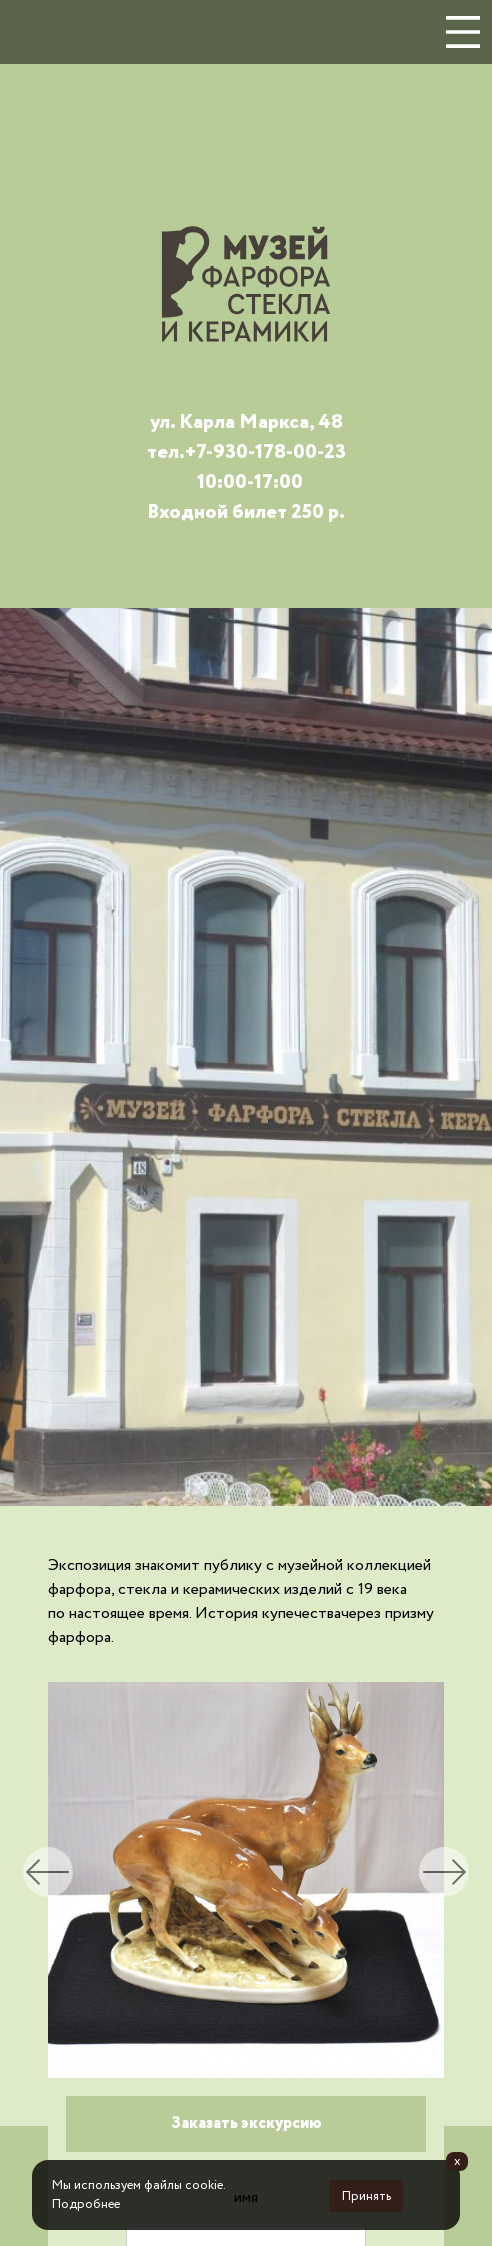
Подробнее (86, 2204)
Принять (366, 2196)
